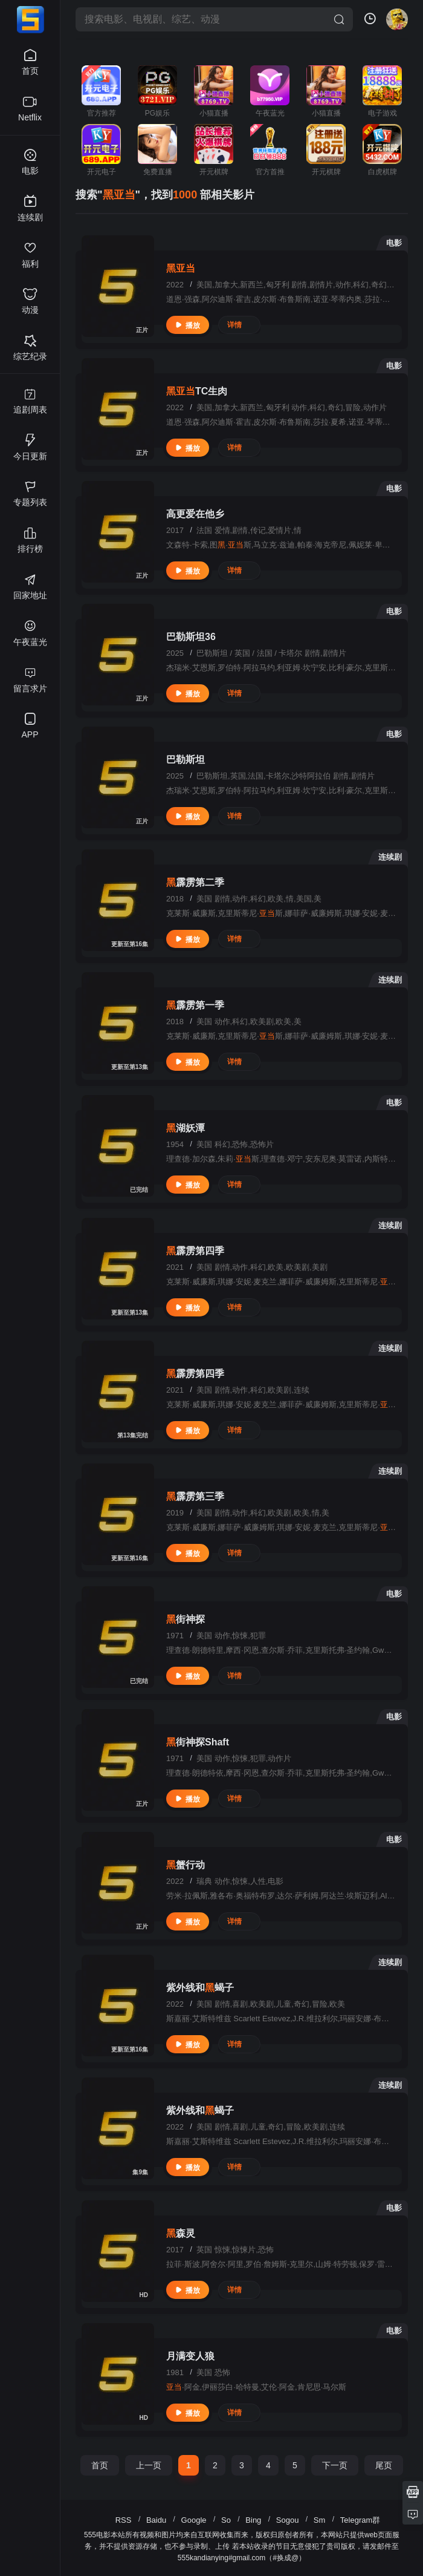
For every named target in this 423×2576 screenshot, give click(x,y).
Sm (320, 2520)
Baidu (156, 2520)
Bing (253, 2520)
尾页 (383, 2465)
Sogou (287, 2520)
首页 (99, 2465)
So (226, 2520)
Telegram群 (360, 2520)
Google (194, 2520)
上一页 (148, 2465)
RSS (123, 2520)
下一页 (334, 2465)
